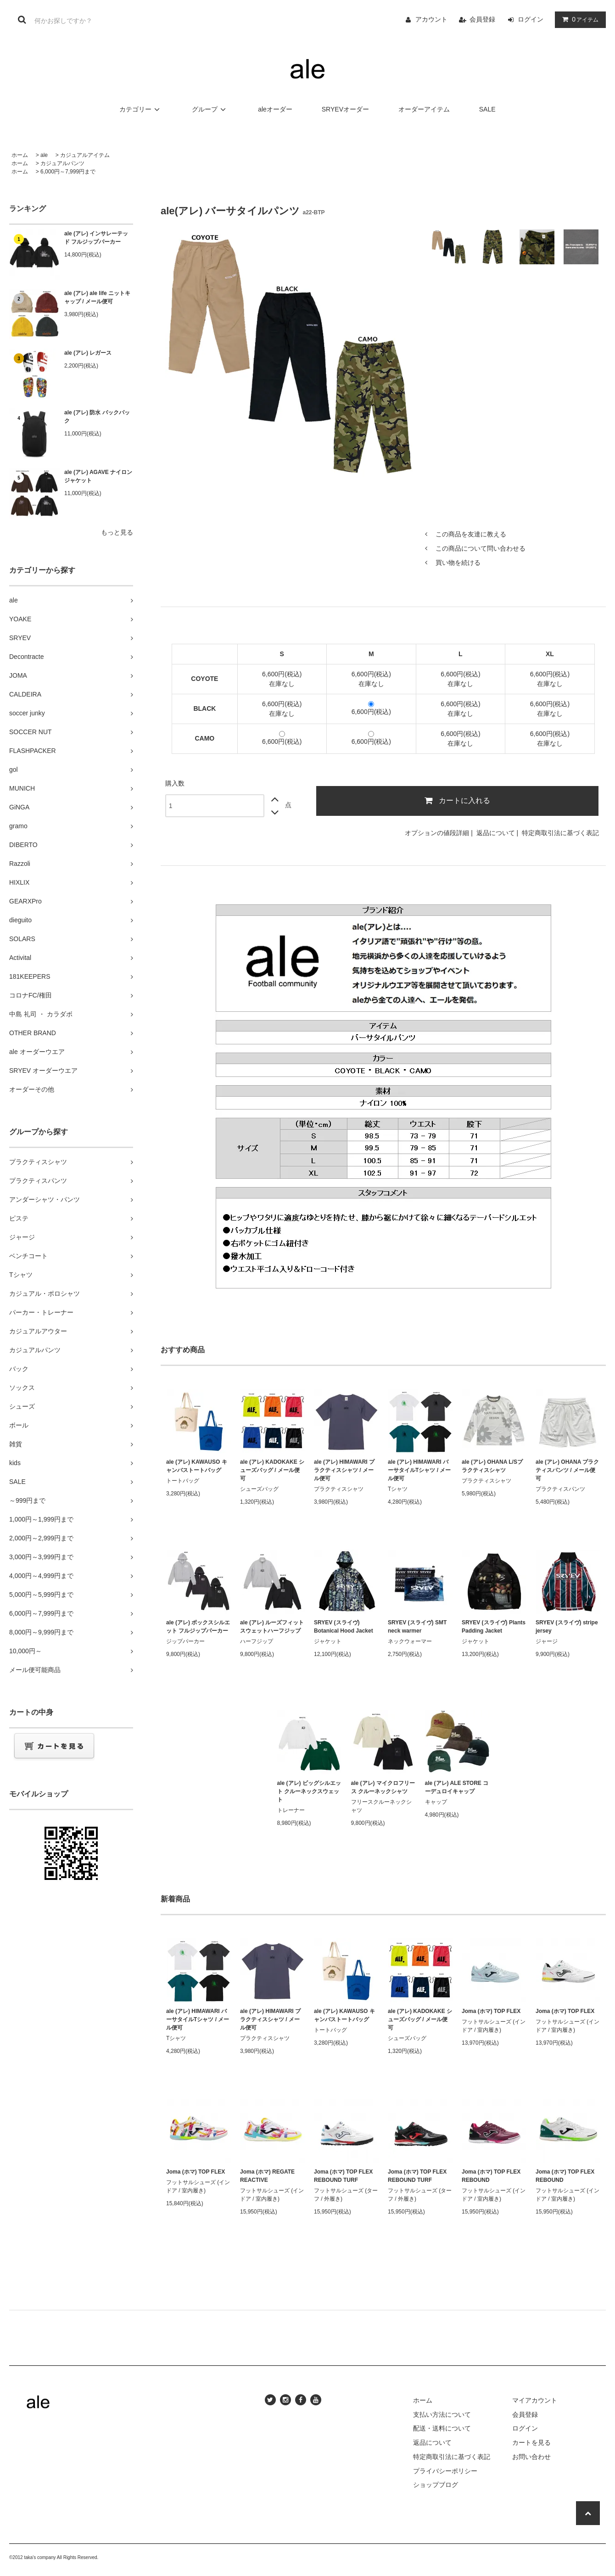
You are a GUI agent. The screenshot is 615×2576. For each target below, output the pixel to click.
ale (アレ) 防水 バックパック (97, 416)
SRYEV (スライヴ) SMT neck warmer (417, 1626)
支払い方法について (442, 2414)
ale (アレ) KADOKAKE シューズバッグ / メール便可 (272, 1470)
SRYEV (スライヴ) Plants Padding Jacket (494, 1626)
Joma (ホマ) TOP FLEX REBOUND (491, 2176)
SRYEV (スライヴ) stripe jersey (567, 1626)
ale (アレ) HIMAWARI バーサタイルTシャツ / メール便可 (419, 1470)
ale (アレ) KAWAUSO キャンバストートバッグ (196, 1466)
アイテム (578, 19)
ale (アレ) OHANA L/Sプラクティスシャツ (492, 1466)
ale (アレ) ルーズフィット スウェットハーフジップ (272, 1626)
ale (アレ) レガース (88, 353)
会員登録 (482, 19)
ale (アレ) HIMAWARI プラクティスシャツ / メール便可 (344, 1470)
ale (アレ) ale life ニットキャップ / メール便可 (97, 297)
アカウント (431, 19)
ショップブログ (435, 2484)
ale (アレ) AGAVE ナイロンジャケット (98, 476)
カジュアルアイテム (85, 155)
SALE (487, 109)
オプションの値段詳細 (437, 832)
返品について (495, 832)
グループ (210, 109)
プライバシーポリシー (445, 2471)
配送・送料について (442, 2428)
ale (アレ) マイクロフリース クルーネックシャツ (383, 1787)
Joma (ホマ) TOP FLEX (491, 2011)
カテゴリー (140, 109)
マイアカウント (534, 2400)
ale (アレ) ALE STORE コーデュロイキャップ (457, 1787)
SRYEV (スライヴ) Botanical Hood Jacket (343, 1626)
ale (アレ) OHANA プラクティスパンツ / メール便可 (567, 1470)
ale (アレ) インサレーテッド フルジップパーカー (96, 237)
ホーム (19, 155)
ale (44, 155)
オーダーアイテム (424, 109)
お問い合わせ (531, 2456)
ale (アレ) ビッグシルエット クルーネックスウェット (309, 1791)
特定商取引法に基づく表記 (560, 832)
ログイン (530, 19)
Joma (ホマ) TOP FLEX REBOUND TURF (343, 2176)
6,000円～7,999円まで (67, 171)
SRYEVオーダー (345, 109)
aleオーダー (275, 109)
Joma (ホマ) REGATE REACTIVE (267, 2176)
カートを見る (531, 2442)
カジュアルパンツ (62, 163)
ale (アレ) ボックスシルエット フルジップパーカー (198, 1626)
